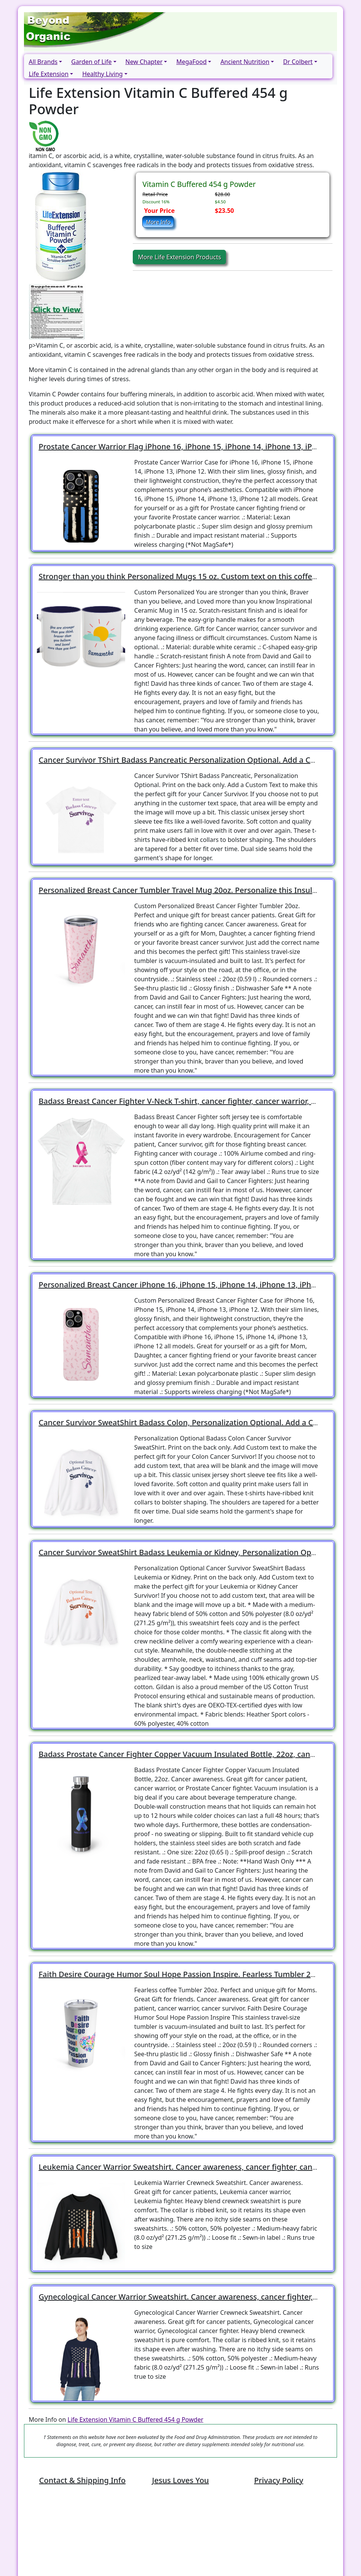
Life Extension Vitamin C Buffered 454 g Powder (136, 2419)
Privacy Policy (278, 2480)
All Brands (43, 61)
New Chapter (144, 61)
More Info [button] (158, 221)
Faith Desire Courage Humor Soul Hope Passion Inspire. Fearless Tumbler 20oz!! (182, 1974)
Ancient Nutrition (244, 61)
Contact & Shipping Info (82, 2480)
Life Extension (48, 74)
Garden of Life (91, 61)
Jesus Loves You (180, 2480)
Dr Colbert (298, 61)
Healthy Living (102, 74)
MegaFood (191, 61)
